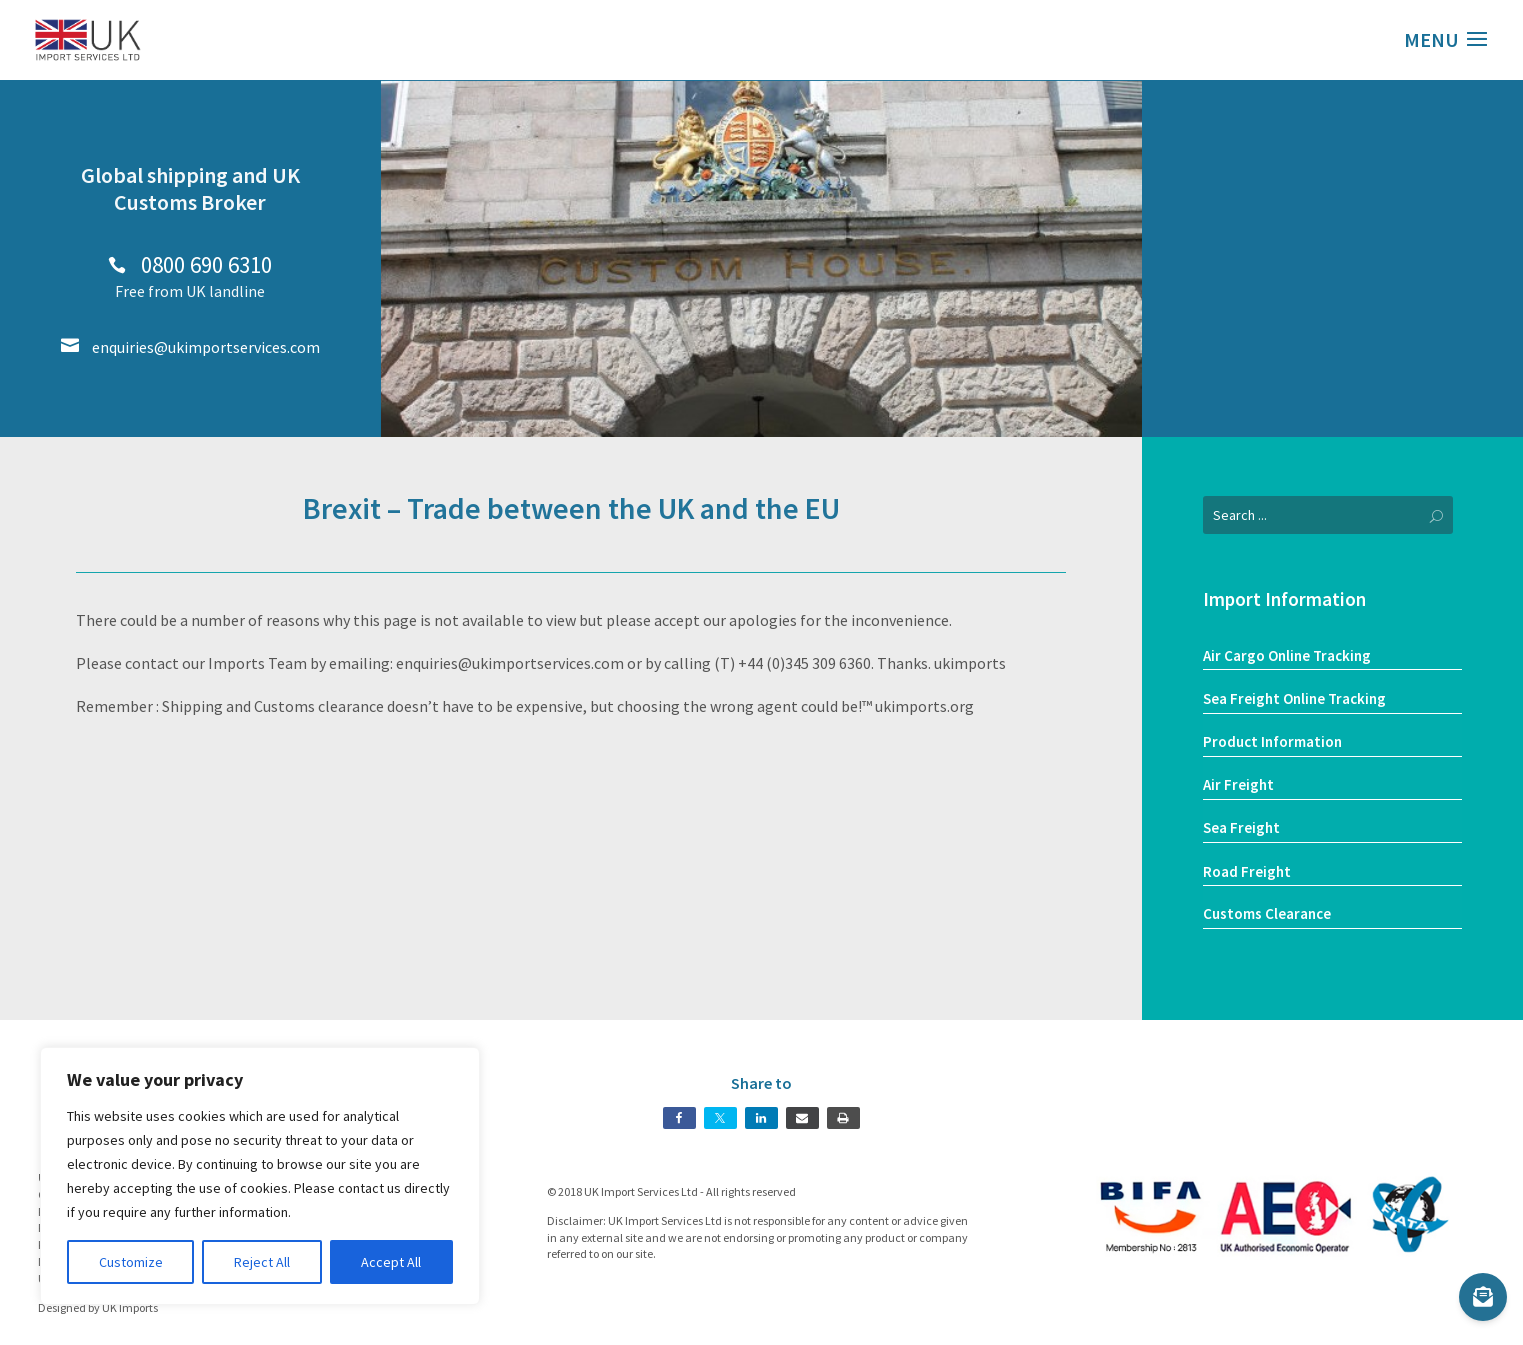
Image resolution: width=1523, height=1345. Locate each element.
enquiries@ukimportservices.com (190, 347)
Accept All (391, 1262)
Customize (131, 1262)
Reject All (262, 1262)
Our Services (1332, 358)
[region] (260, 1176)
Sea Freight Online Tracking (1294, 698)
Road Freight (1247, 871)
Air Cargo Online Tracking (1287, 655)
